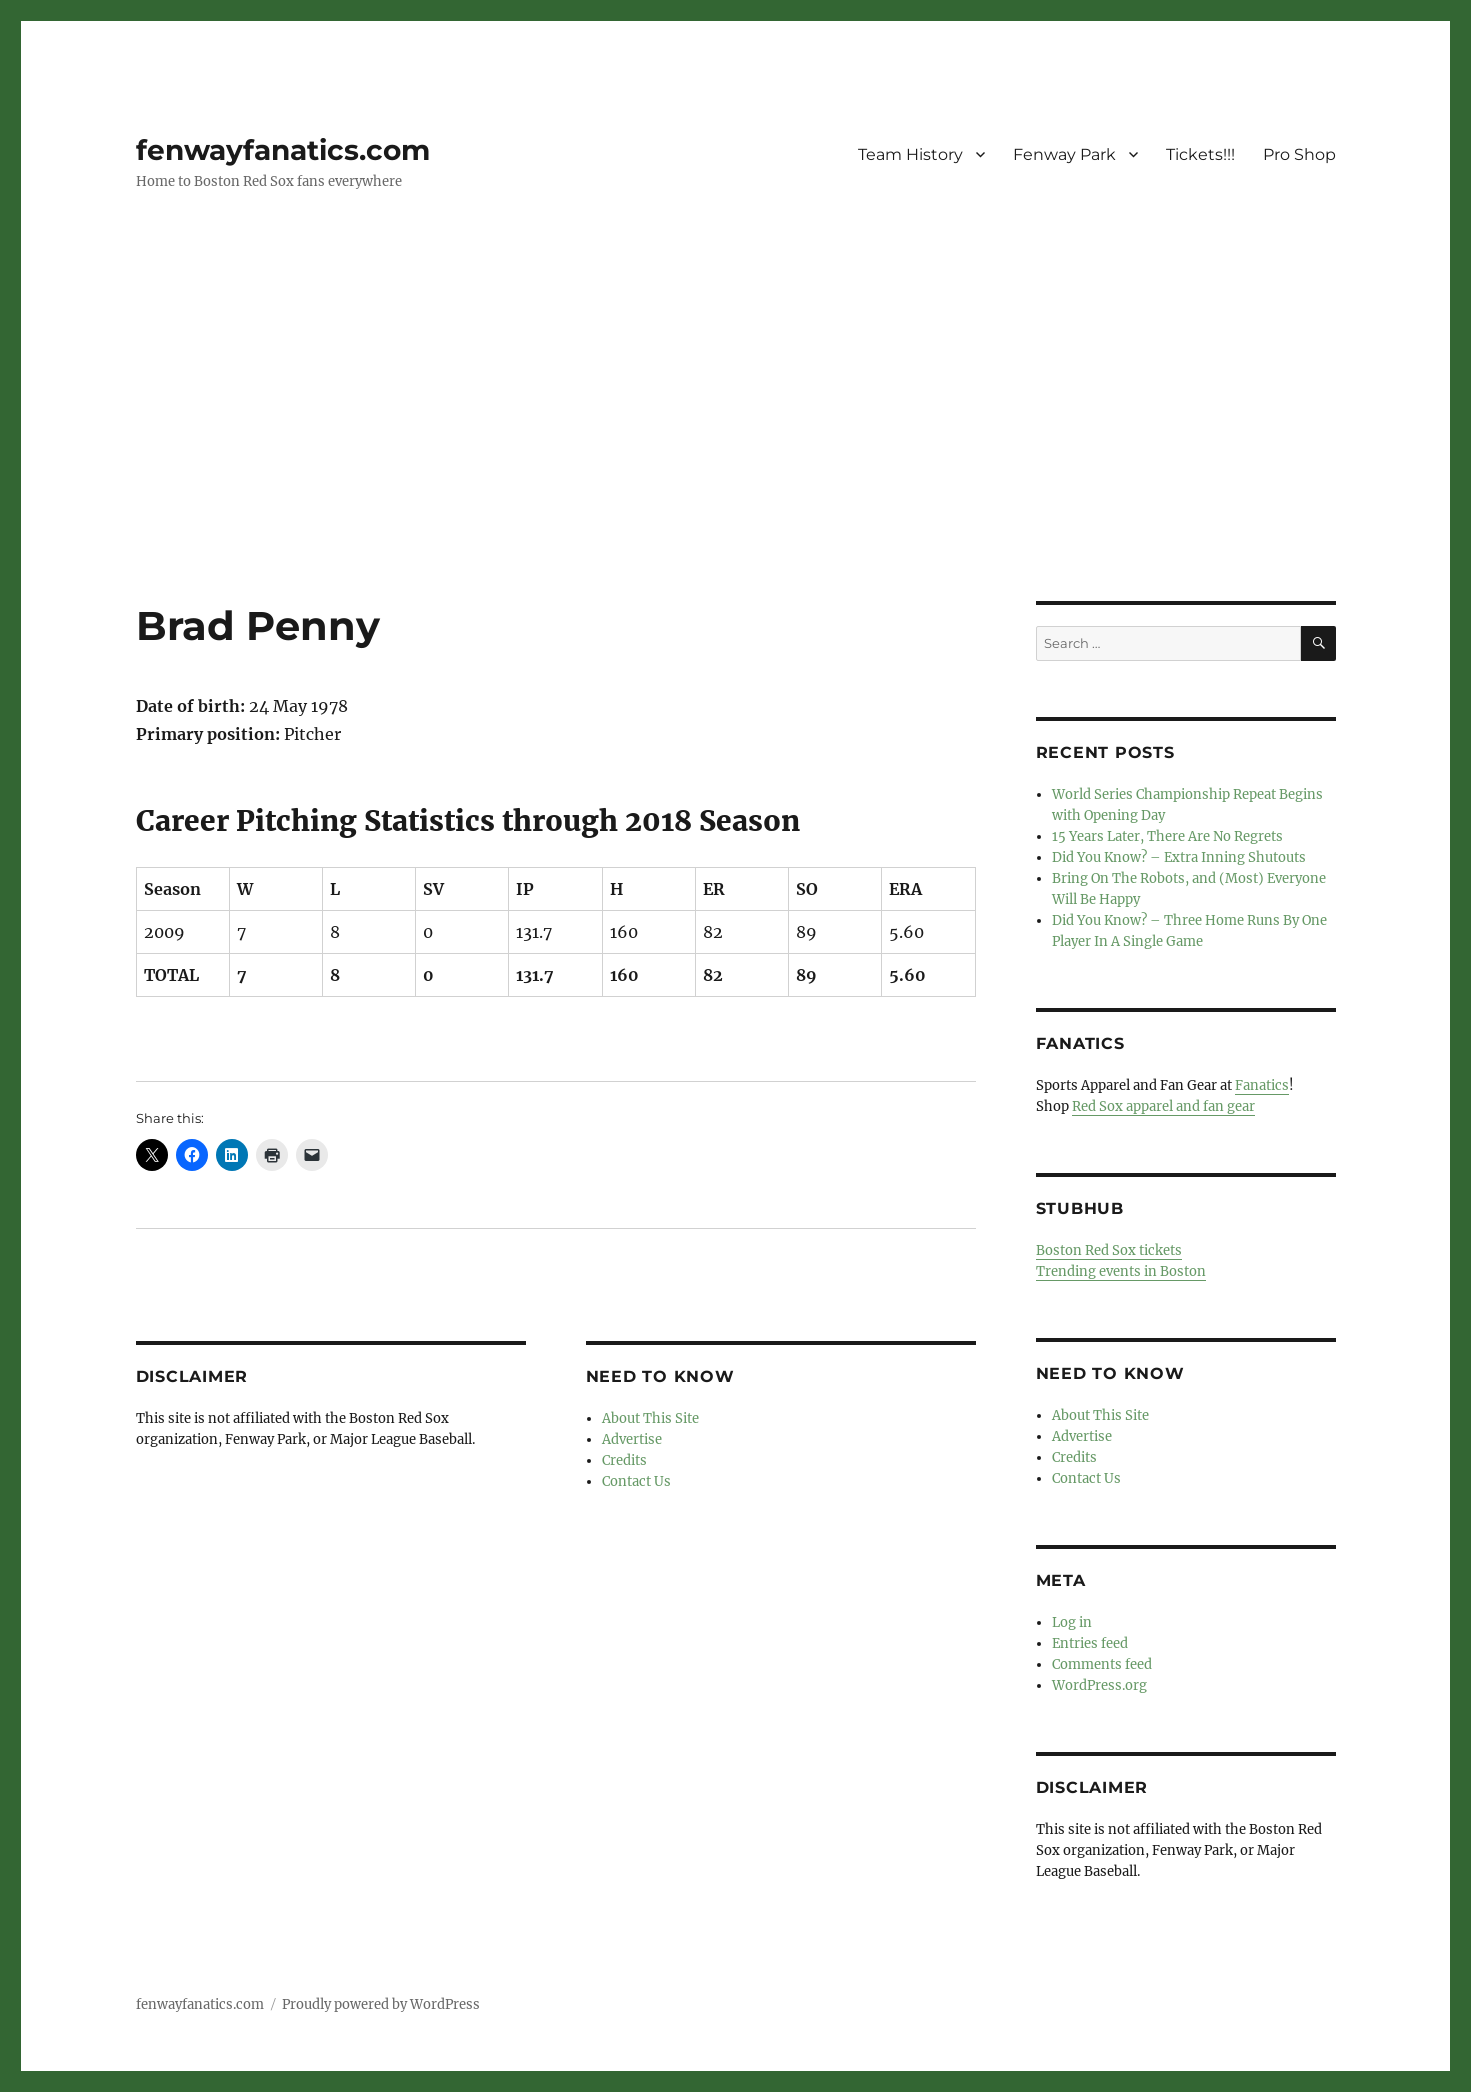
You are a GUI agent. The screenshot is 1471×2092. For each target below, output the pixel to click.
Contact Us (636, 1481)
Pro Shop (1299, 154)
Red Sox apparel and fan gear (1163, 1106)
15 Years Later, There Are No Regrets (1167, 836)
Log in (1072, 1622)
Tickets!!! (1200, 154)
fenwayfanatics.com (283, 150)
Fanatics (1262, 1085)
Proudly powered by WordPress (381, 2004)
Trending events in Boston (1121, 1271)
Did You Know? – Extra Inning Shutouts (1179, 857)
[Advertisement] (736, 453)
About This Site (650, 1418)
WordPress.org (1099, 1685)
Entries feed (1090, 1643)
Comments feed (1102, 1664)
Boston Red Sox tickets (1109, 1250)
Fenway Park (1064, 154)
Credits (624, 1460)
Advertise (632, 1439)
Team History (910, 154)
